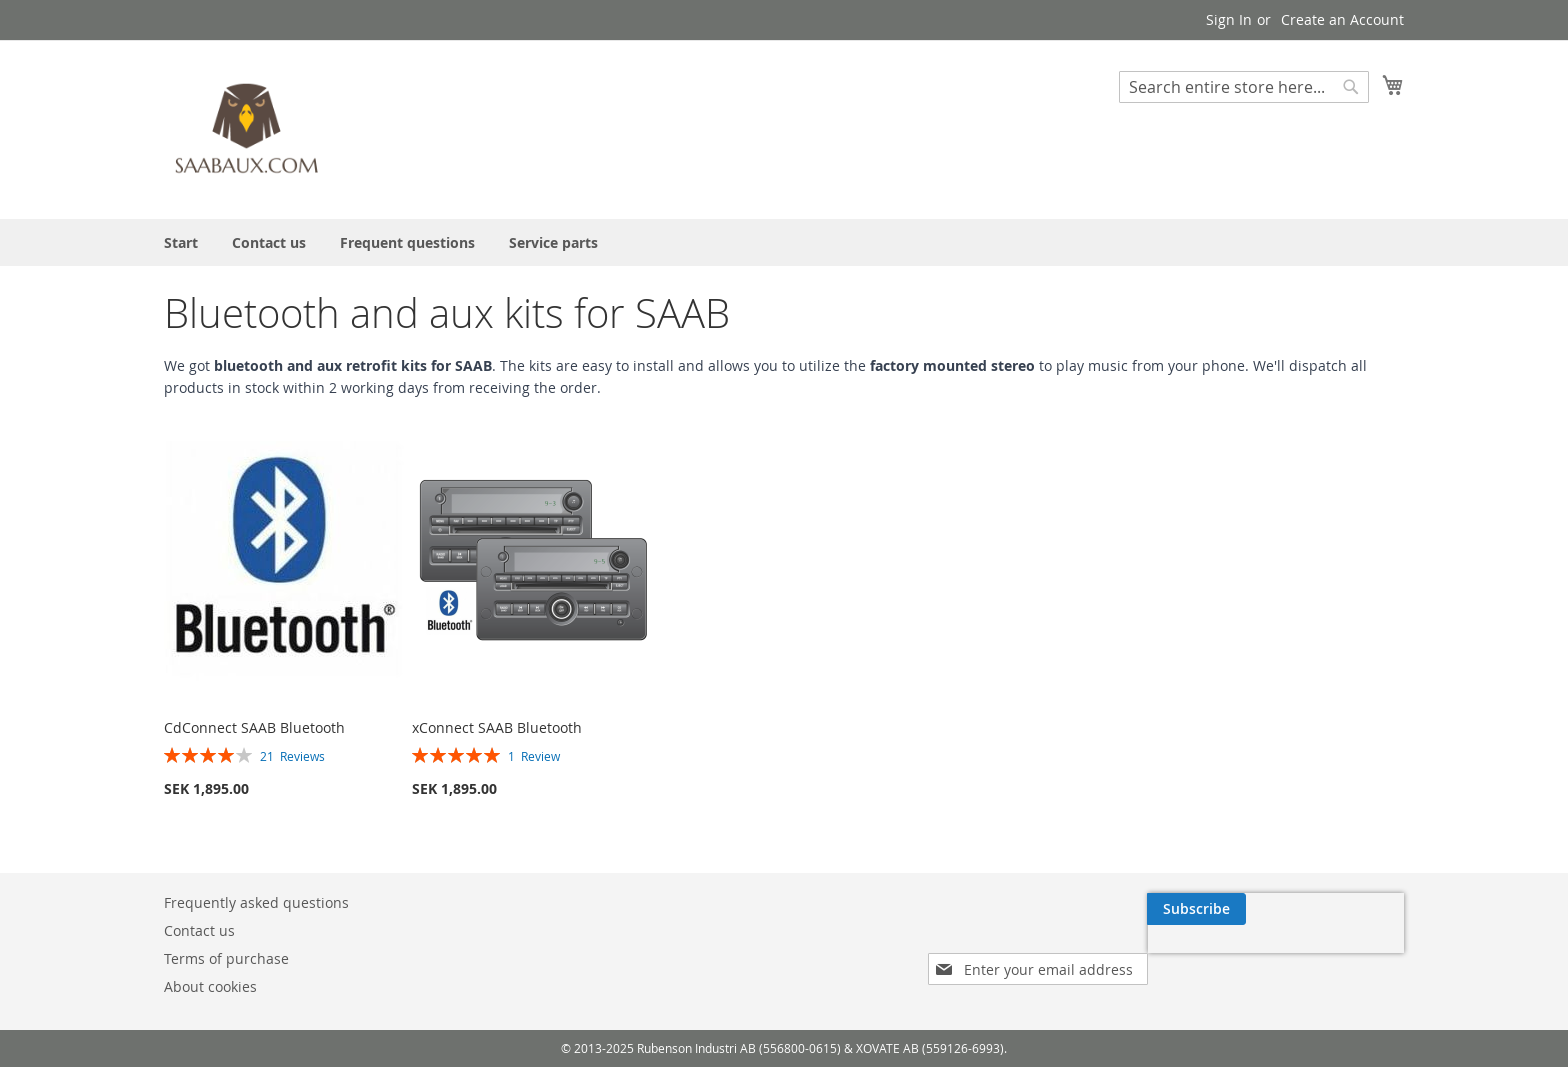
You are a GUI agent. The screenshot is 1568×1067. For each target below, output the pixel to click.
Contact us (199, 930)
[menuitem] (181, 242)
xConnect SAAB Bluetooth (497, 727)
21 (292, 756)
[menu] (784, 242)
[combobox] (1244, 87)
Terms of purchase (226, 958)
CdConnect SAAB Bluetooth (254, 727)
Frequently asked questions (256, 902)
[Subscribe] (1196, 909)
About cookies (210, 986)
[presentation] (1276, 955)
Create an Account (1342, 19)
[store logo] (249, 128)
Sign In (1229, 19)
